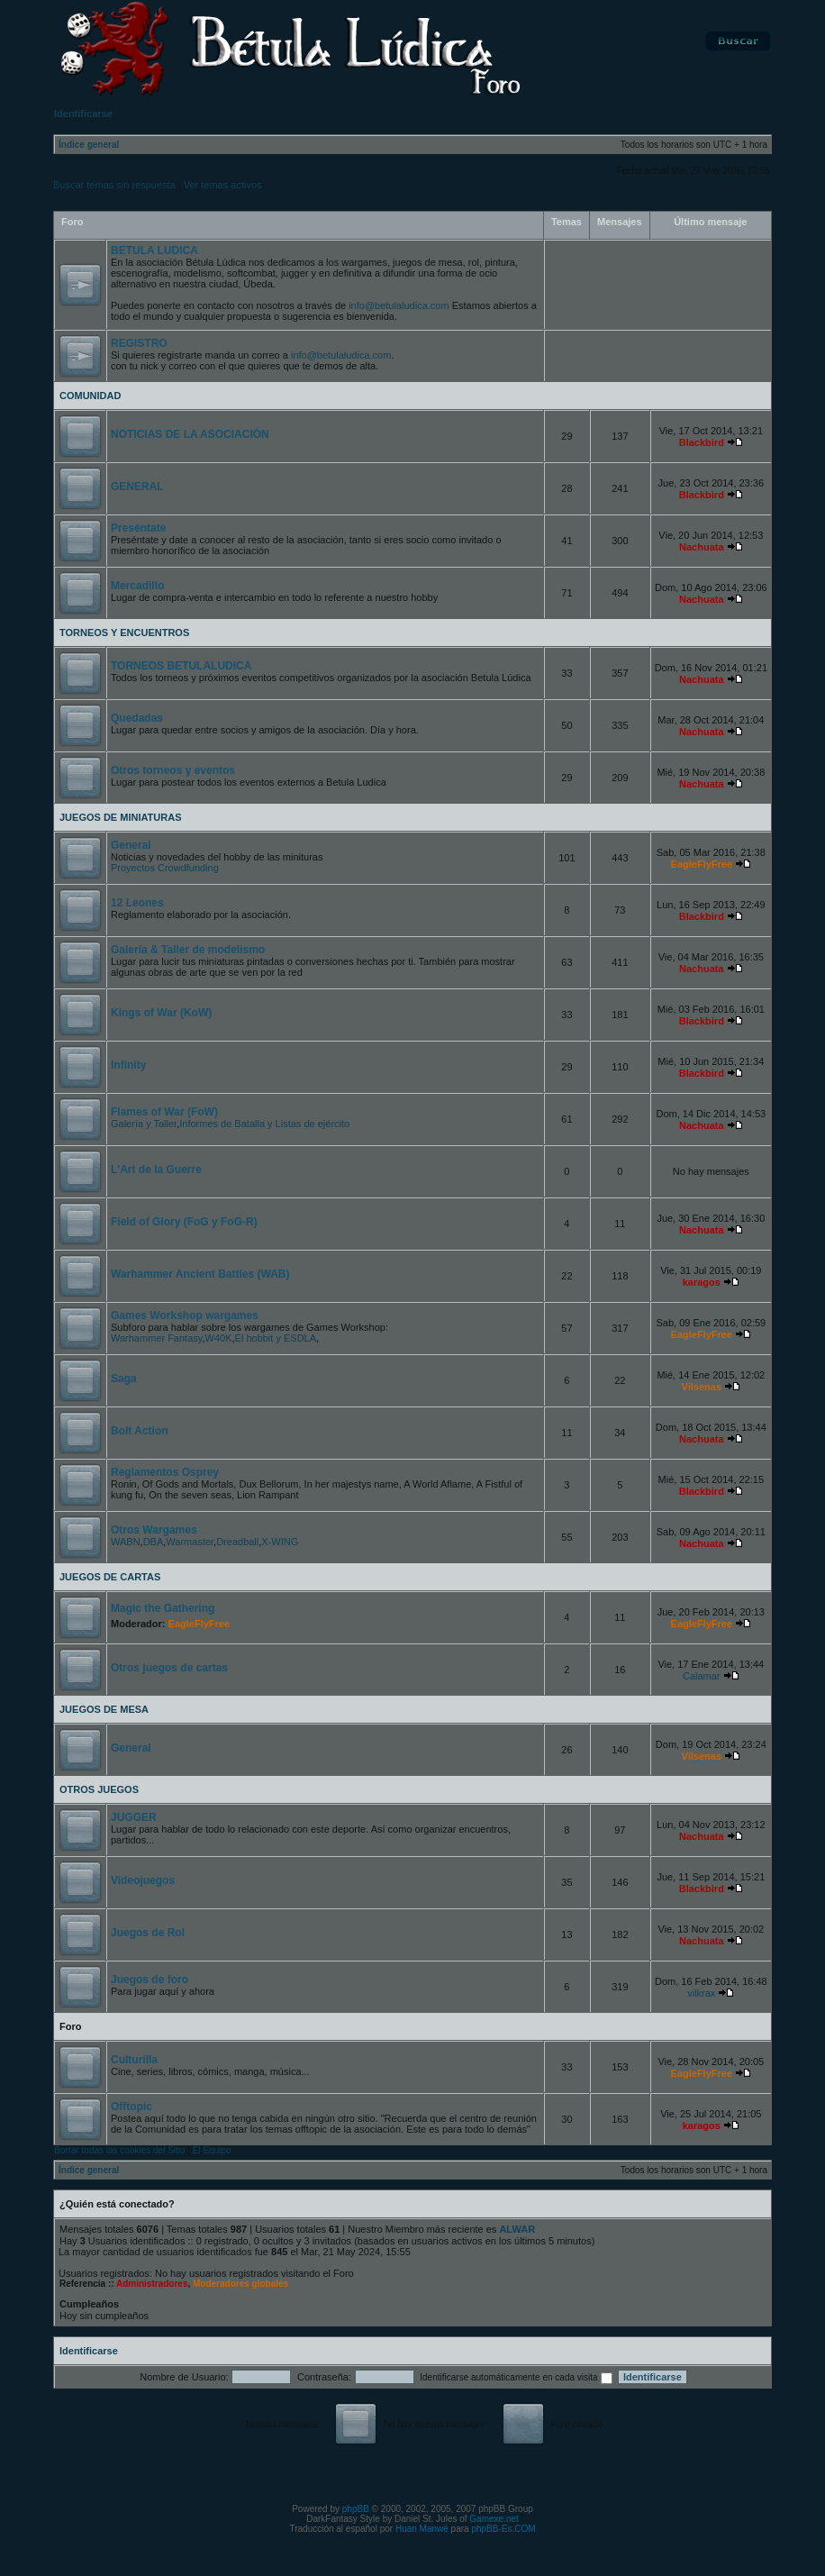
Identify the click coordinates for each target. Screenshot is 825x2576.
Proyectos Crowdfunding (165, 867)
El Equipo (212, 2150)
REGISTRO (139, 343)
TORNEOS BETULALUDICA (181, 666)
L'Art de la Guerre (156, 1169)
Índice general (89, 145)
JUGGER (134, 1817)
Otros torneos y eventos (173, 770)
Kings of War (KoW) (161, 1012)
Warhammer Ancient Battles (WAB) (200, 1274)
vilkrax (701, 1993)
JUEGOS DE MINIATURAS (120, 817)
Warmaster (189, 1541)
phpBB (355, 2509)
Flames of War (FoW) (164, 1112)
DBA (153, 1541)
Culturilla (134, 2059)
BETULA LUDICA (154, 250)
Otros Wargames (154, 1530)
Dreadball (237, 1541)
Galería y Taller (144, 1123)
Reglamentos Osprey (165, 1472)
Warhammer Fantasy (156, 1338)
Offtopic (131, 2106)
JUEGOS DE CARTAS (109, 1576)
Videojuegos (143, 1880)
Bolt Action (139, 1431)
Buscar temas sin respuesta (114, 184)
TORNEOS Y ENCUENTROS (124, 632)
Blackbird (701, 442)
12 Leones (137, 903)
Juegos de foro (149, 1979)
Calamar (702, 1675)
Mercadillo (137, 585)
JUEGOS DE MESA (104, 1709)
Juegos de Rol (148, 1932)
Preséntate (138, 528)
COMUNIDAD (90, 395)
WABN (126, 1541)
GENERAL (137, 486)
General (131, 845)
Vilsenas (701, 1386)
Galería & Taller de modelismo (188, 949)
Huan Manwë (422, 2529)
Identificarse (88, 2350)
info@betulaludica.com (399, 305)
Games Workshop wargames (184, 1315)
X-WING (279, 1541)
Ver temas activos (223, 184)
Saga (124, 1378)
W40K (218, 1338)
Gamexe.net (493, 2519)
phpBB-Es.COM (503, 2529)
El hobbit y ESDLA (276, 1338)
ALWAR (517, 2229)
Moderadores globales (240, 2284)
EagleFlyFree (701, 864)
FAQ (654, 41)
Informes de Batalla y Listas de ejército (264, 1123)
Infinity (128, 1065)
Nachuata (701, 547)
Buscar (738, 41)
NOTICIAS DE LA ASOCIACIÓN (190, 434)
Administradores (151, 2284)
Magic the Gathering (162, 1608)
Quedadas (137, 718)
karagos (702, 1282)
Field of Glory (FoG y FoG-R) (184, 1221)
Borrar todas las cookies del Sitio (120, 2150)
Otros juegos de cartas (169, 1667)
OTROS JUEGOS (99, 1789)
